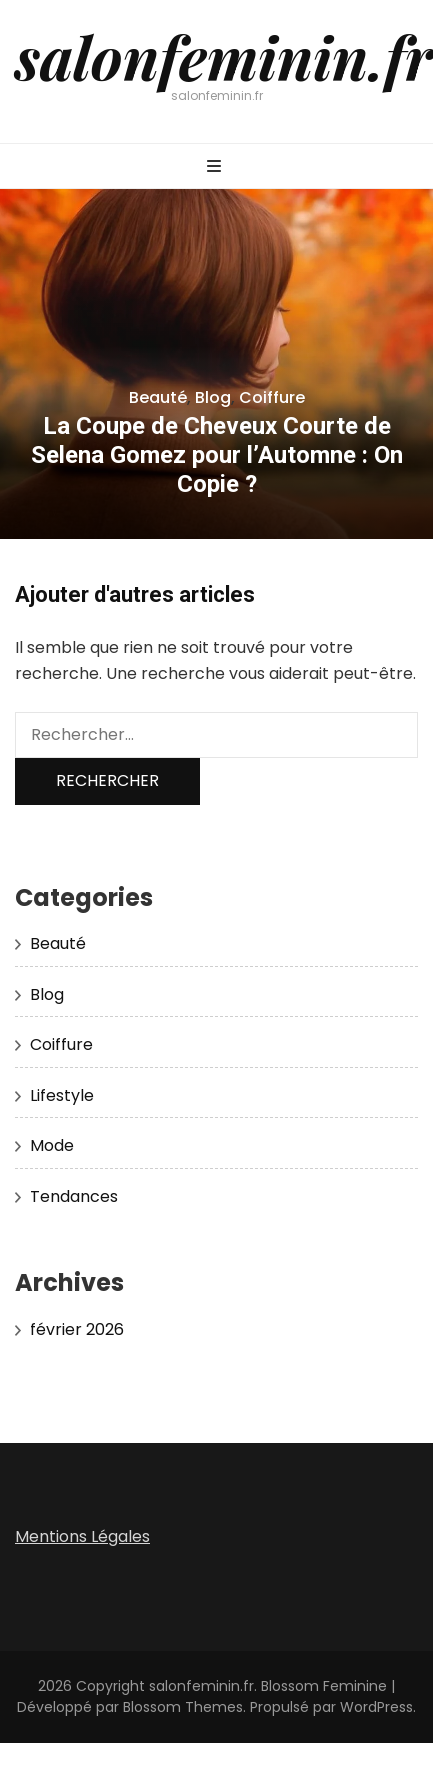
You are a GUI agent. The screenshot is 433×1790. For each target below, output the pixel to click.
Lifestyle (62, 1095)
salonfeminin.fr (224, 56)
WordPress (376, 1707)
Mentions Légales (82, 1536)
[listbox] (216, 364)
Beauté (158, 397)
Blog (213, 397)
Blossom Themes (183, 1707)
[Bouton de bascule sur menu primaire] (216, 167)
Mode (52, 1145)
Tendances (74, 1196)
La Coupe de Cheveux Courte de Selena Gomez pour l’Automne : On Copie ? (217, 455)
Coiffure (272, 397)
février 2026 (77, 1329)
